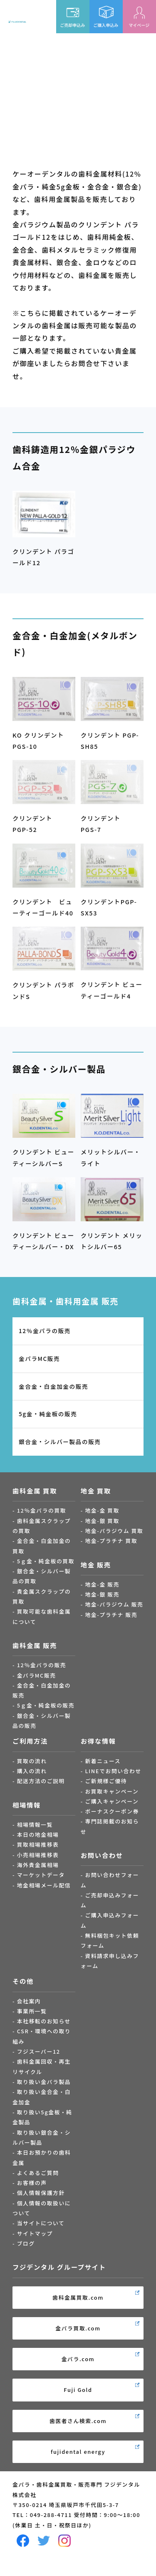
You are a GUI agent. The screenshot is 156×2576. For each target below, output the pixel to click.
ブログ (26, 2243)
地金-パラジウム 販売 (114, 1604)
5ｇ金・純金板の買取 (45, 1561)
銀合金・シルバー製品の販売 (60, 1441)
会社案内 (29, 2001)
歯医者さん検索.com (78, 2421)
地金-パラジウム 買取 (114, 1531)
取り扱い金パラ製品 (44, 2082)
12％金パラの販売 (45, 1330)
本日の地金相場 (38, 1834)
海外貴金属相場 (38, 1865)
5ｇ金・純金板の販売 (45, 1705)
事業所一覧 (32, 2011)
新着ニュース (103, 1761)
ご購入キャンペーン (112, 1801)
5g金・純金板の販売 (48, 1414)
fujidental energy (78, 2451)
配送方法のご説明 (41, 1781)
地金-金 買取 (102, 1510)
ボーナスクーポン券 (112, 1811)
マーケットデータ (41, 1875)
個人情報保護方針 (41, 2193)
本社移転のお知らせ (44, 2021)
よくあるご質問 (38, 2173)
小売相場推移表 (38, 1855)
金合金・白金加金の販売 (53, 1386)
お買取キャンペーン (112, 1791)
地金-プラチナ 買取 (111, 1541)
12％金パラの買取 (42, 1510)
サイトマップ (35, 2233)
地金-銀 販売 (102, 1594)
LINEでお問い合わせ (113, 1771)
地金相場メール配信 (44, 1885)
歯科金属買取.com (78, 2297)
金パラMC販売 (39, 1358)
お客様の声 (32, 2183)
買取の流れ (32, 1761)
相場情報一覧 (35, 1824)
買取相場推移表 (38, 1844)
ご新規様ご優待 (106, 1781)
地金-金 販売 (102, 1584)
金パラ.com (78, 2359)
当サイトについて (41, 2223)
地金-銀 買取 (102, 1521)
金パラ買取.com (77, 2328)
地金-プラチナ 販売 (111, 1615)
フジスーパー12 (38, 2051)
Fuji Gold (78, 2390)
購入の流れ (32, 1771)
